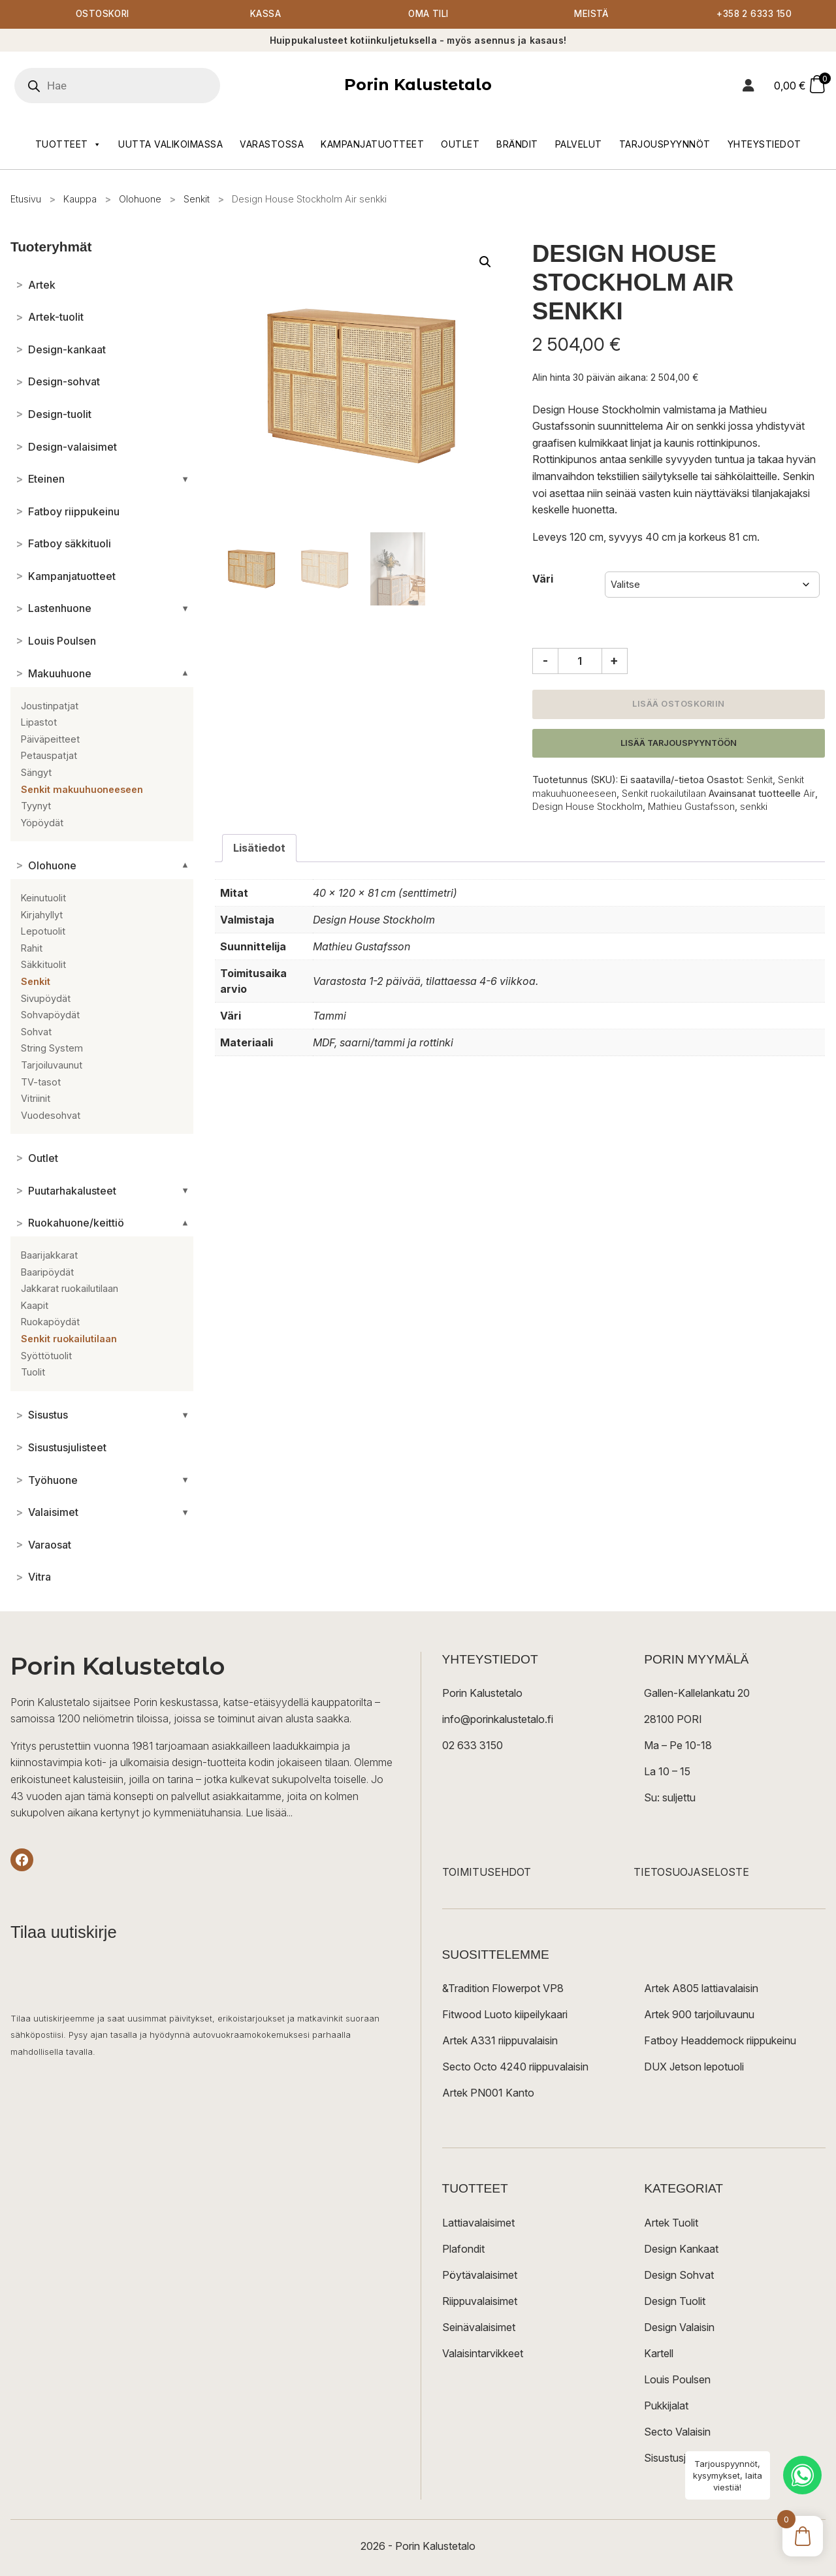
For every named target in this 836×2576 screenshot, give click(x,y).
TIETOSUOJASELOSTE (691, 1872)
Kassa (265, 14)
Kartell (658, 2353)
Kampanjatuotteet (372, 144)
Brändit (517, 144)
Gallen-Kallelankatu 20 (697, 1693)
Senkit (197, 199)
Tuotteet (68, 145)
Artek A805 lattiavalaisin (701, 1988)
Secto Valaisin (677, 2431)
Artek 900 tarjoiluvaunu (699, 2014)
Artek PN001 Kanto (488, 2093)
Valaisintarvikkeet (482, 2353)
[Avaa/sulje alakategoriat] (185, 479)
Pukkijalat (666, 2405)
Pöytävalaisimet (479, 2274)
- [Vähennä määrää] (545, 661)
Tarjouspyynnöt (665, 144)
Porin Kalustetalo (418, 85)
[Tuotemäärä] (580, 662)
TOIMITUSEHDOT (486, 1872)
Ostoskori (102, 14)
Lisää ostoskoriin (678, 704)
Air (809, 793)
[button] (485, 262)
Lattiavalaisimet (478, 2222)
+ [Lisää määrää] (614, 661)
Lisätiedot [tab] (259, 848)
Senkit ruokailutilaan (664, 793)
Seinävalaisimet (478, 2327)
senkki (753, 807)
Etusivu (25, 199)
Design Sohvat (679, 2274)
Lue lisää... (269, 1813)
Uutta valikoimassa (170, 144)
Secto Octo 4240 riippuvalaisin (515, 2067)
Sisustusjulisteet (681, 2457)
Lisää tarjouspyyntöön (678, 744)
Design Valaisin (679, 2327)
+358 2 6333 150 (754, 14)
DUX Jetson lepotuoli (694, 2067)
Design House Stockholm (587, 807)
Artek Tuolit (671, 2222)
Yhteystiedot (764, 144)
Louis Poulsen (677, 2379)
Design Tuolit (674, 2301)
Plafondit (463, 2248)
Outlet (460, 144)
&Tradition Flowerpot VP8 (503, 1988)
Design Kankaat (681, 2248)
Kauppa (80, 199)
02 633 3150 (472, 1745)
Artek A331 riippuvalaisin (500, 2041)
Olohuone (140, 199)
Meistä (591, 14)
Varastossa (272, 144)
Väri (542, 579)
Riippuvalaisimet (479, 2301)
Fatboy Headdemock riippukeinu (720, 2041)
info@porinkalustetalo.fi (497, 1719)
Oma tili (428, 14)
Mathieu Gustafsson (691, 807)
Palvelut (578, 144)
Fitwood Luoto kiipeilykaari (505, 2014)
